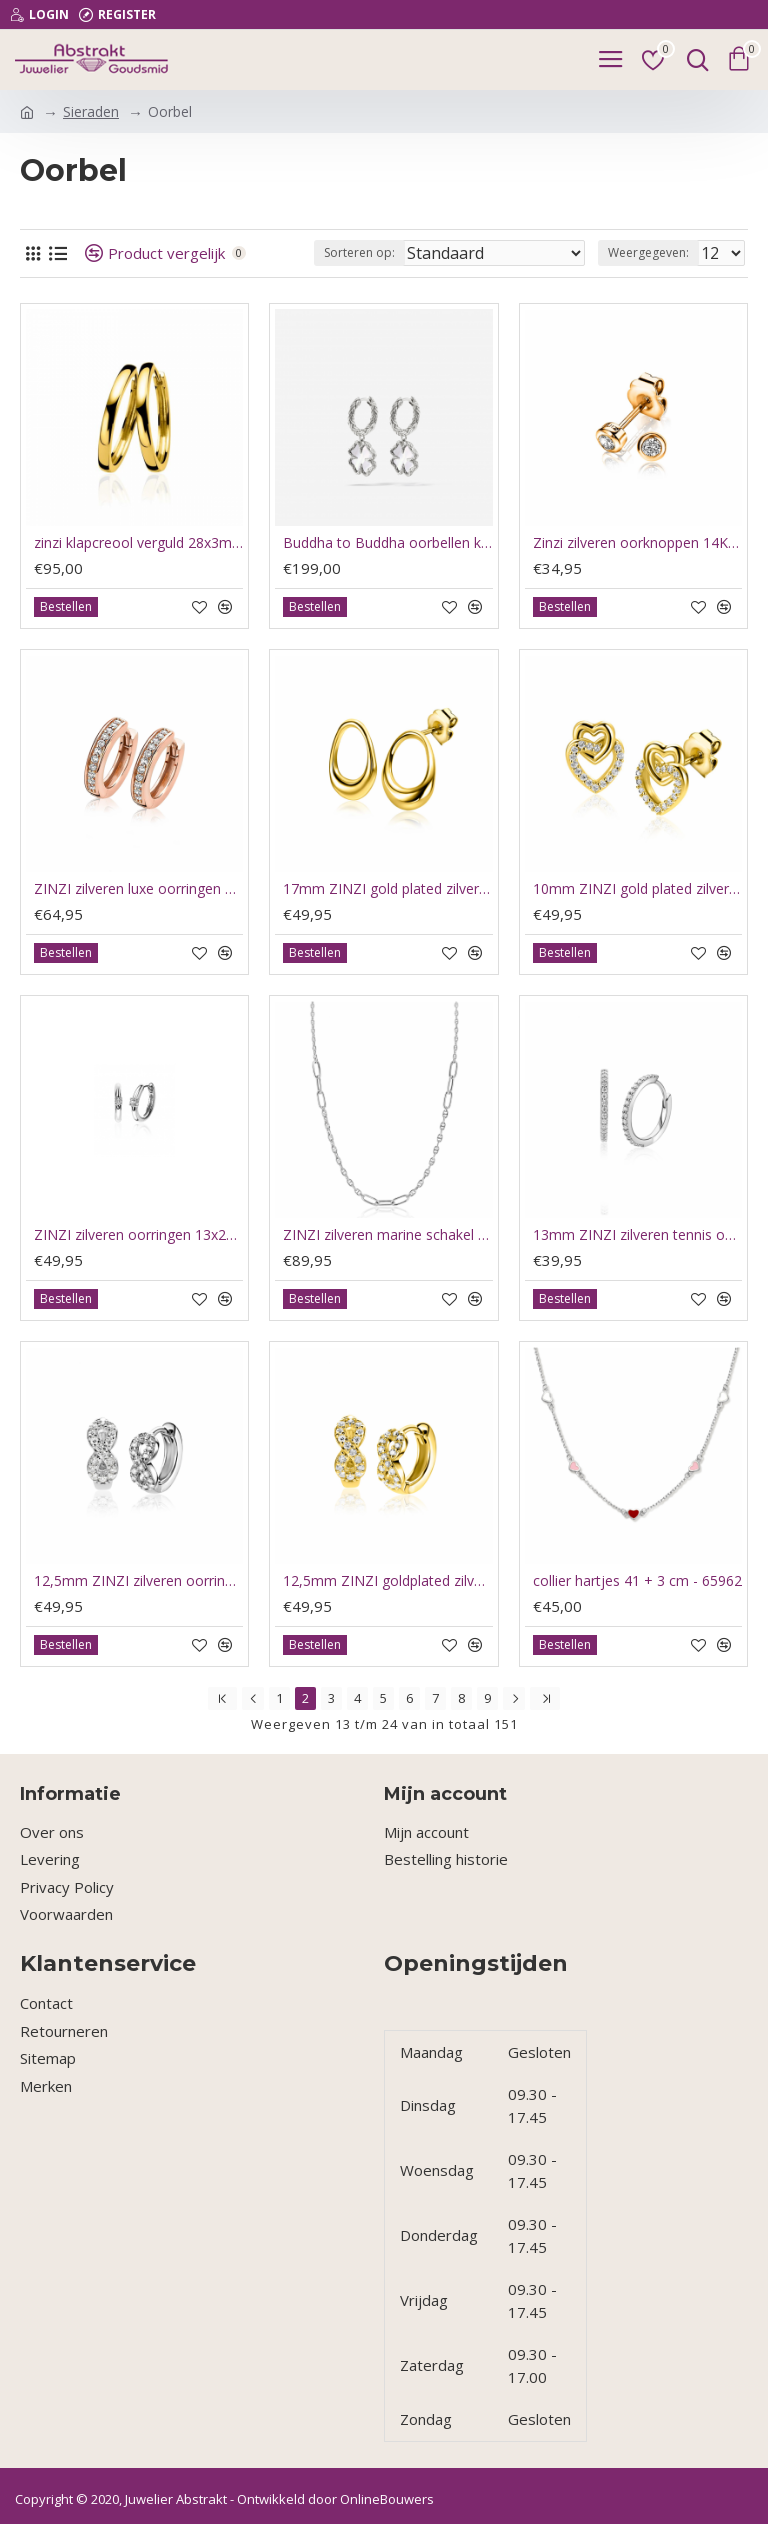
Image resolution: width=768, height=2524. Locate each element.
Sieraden (91, 111)
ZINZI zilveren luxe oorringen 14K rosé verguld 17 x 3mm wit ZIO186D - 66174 (138, 889)
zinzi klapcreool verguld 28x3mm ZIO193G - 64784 (138, 543)
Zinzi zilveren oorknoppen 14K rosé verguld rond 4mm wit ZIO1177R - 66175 (637, 543)
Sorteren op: (359, 252)
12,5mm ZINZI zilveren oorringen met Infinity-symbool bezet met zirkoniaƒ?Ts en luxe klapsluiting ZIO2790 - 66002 (138, 1581)
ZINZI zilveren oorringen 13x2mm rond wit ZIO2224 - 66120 (138, 1235)
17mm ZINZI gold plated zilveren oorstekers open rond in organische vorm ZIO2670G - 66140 (387, 889)
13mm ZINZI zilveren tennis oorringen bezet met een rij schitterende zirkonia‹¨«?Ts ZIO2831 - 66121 (637, 1235)
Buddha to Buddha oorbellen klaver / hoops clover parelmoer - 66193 (387, 543)
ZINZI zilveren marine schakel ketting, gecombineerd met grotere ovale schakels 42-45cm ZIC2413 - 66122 (387, 1235)
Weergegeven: (648, 252)
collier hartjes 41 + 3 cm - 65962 (637, 1581)
